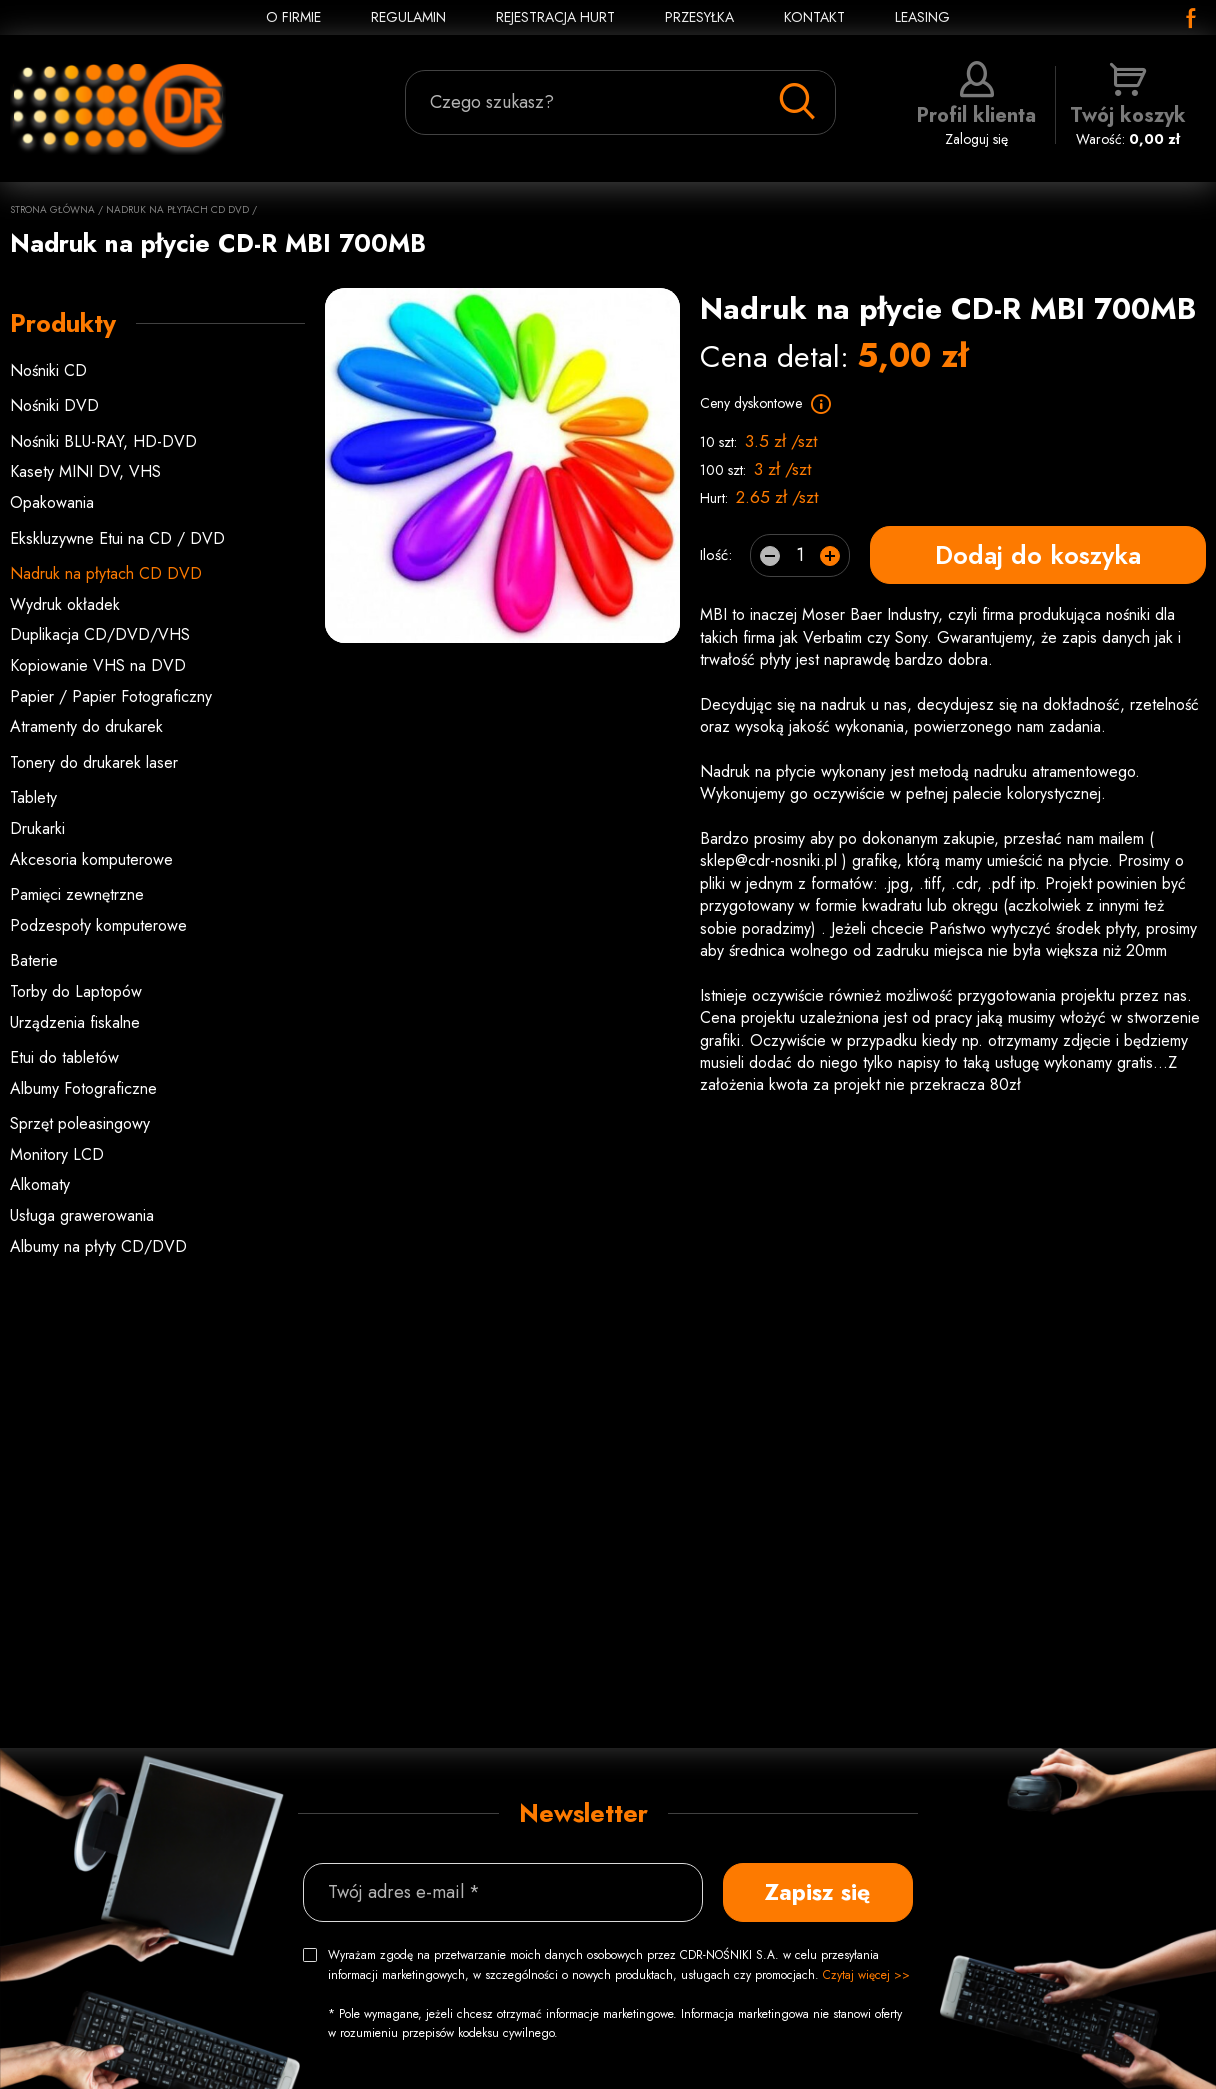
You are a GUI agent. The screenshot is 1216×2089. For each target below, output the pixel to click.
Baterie (34, 960)
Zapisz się (817, 1892)
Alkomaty (40, 1184)
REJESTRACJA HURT (555, 17)
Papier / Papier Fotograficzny (111, 696)
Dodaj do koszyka (1038, 555)
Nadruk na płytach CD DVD (177, 209)
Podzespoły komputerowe (98, 925)
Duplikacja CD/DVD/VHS (100, 634)
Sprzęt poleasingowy (80, 1123)
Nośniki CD (48, 370)
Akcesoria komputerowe (91, 859)
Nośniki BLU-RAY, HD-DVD (103, 441)
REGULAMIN (408, 17)
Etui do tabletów (64, 1057)
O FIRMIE (293, 17)
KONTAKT (814, 17)
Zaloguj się (976, 105)
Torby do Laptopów (76, 991)
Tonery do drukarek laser (94, 762)
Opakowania (52, 502)
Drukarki (37, 828)
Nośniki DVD (54, 405)
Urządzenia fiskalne (75, 1022)
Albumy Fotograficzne (83, 1088)
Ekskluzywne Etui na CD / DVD (117, 538)
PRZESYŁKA (699, 17)
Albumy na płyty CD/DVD (98, 1246)
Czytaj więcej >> (866, 1975)
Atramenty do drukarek (86, 726)
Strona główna (52, 209)
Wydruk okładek (65, 604)
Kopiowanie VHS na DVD (98, 665)
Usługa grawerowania (82, 1215)
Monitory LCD (57, 1154)
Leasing (922, 17)
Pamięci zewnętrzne (77, 894)
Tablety (33, 797)
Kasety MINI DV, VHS (85, 471)
